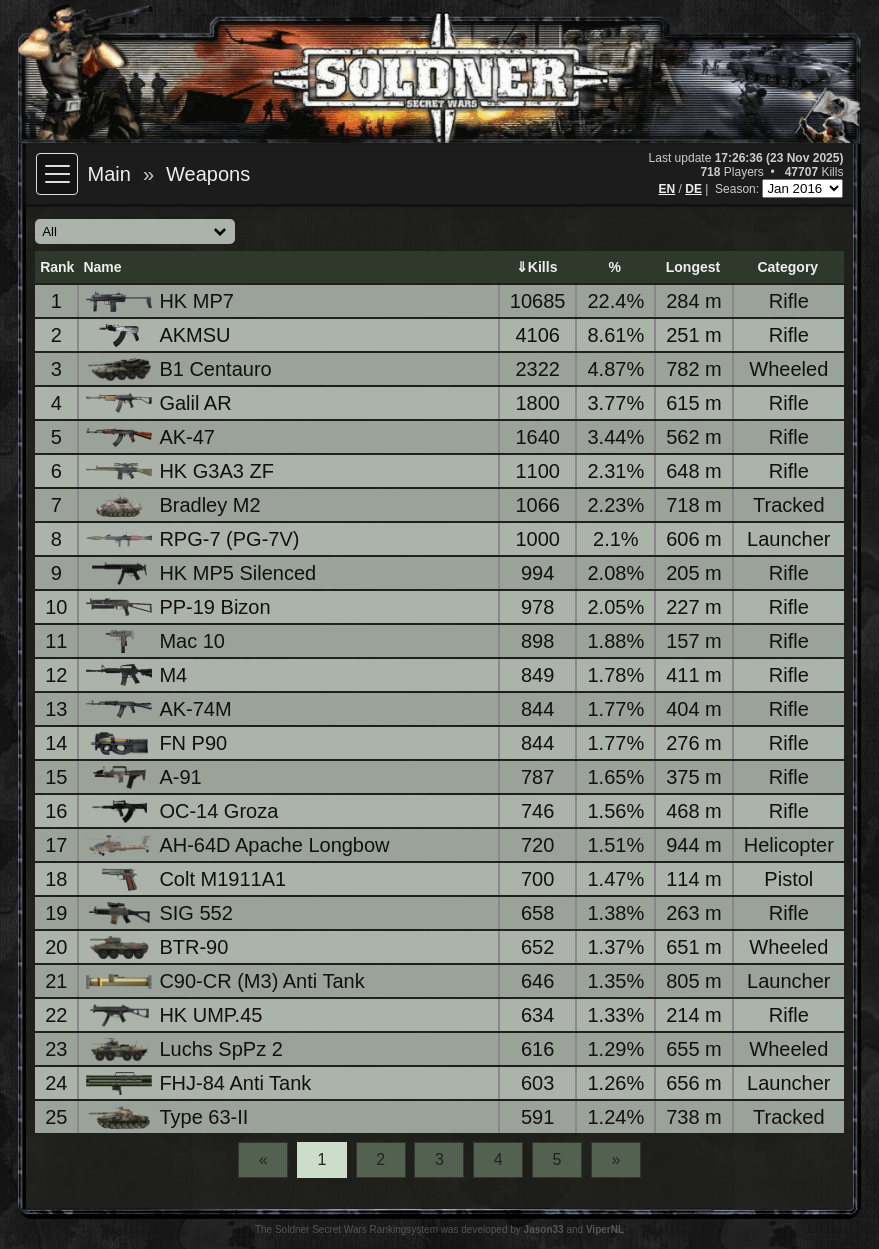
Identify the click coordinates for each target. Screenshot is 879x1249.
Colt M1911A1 (187, 879)
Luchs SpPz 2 (185, 1049)
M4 (138, 675)
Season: (738, 189)
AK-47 (152, 437)
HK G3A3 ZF (181, 471)
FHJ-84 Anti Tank (200, 1083)
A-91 (145, 777)
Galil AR (160, 403)
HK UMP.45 (175, 1015)
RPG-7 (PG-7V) (194, 539)
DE (693, 189)
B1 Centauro (180, 369)
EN (667, 189)
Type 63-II (168, 1117)
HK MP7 (161, 301)
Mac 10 (157, 641)
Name (102, 267)
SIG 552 (160, 913)
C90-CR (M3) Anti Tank (226, 981)
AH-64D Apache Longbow (239, 845)
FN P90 (158, 743)
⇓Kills (537, 267)
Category (787, 267)
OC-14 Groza (183, 811)
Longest (693, 267)
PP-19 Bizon (179, 607)
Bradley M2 (174, 505)
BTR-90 (158, 947)
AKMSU (159, 335)
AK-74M (160, 709)
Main (109, 174)
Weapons (208, 174)
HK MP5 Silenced (202, 573)
